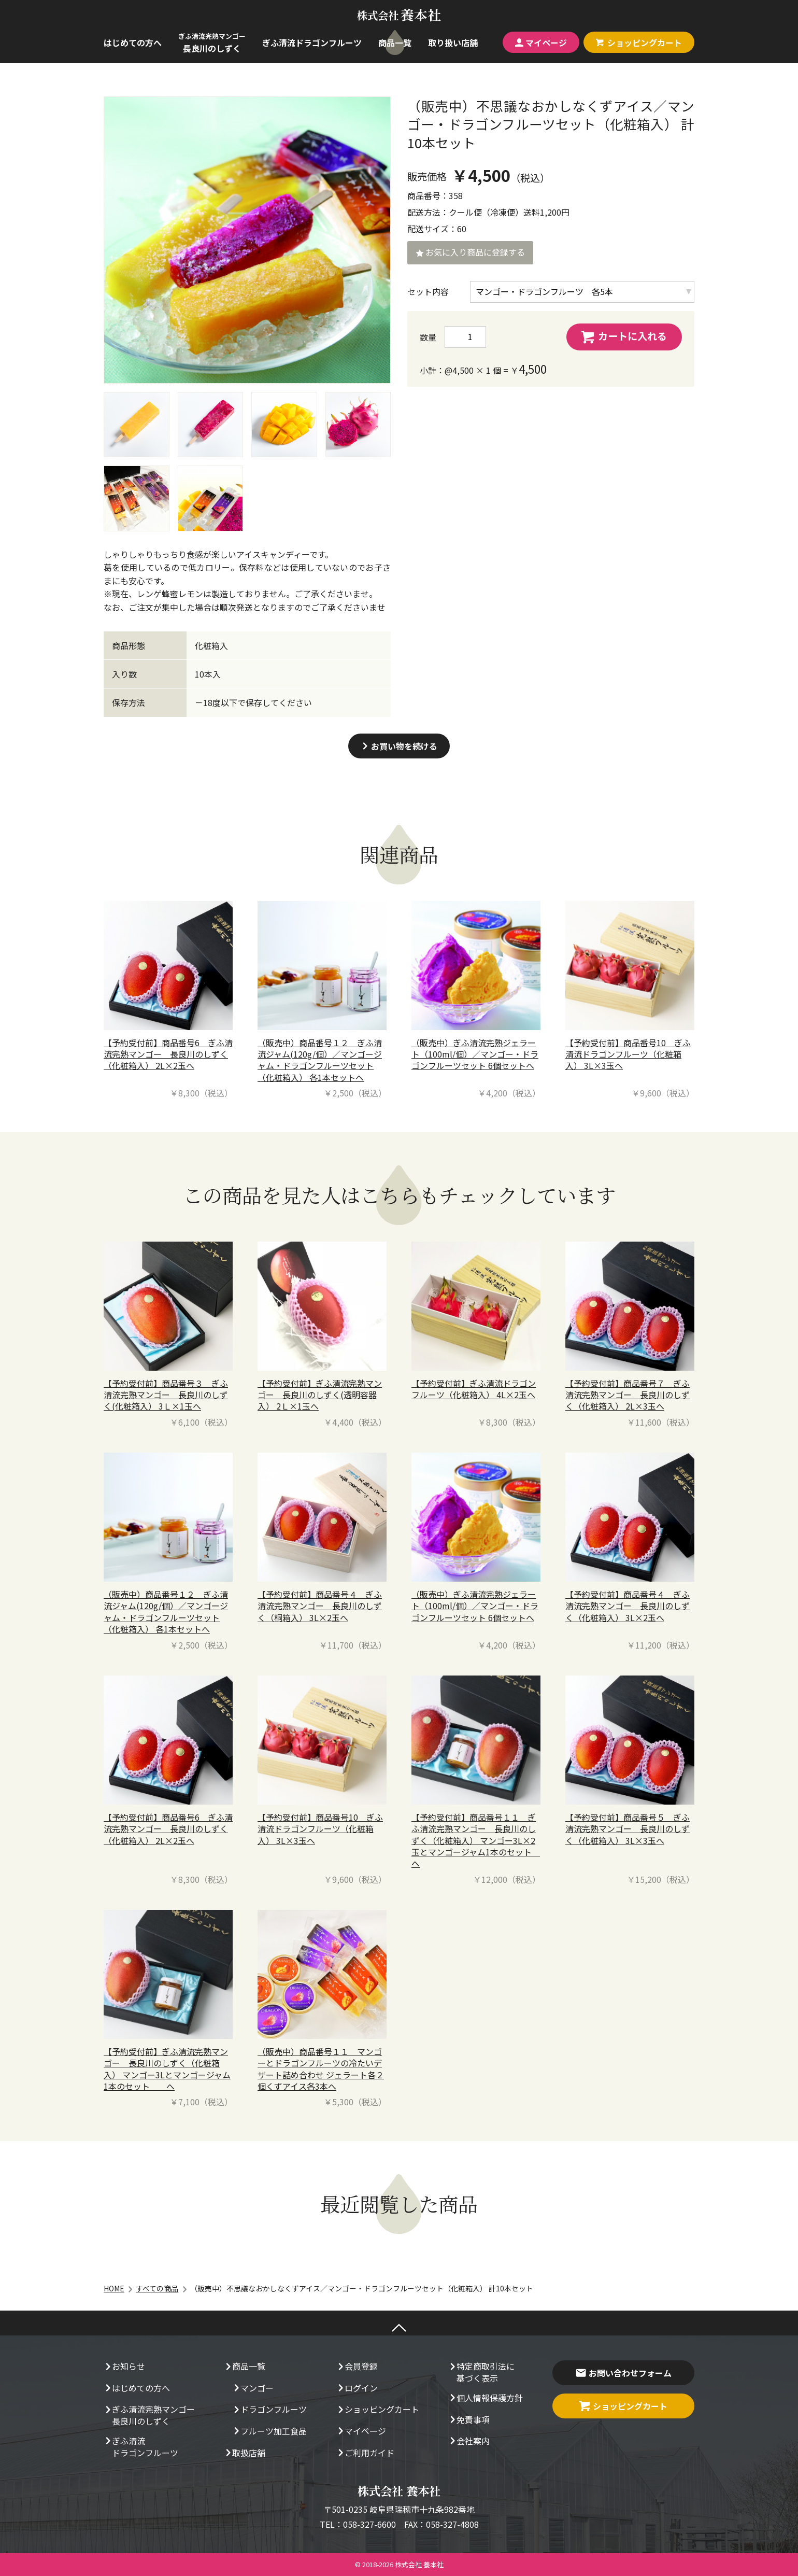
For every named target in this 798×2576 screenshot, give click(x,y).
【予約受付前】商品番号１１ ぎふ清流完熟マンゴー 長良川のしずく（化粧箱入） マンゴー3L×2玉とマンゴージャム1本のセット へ (475, 1840)
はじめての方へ (133, 42)
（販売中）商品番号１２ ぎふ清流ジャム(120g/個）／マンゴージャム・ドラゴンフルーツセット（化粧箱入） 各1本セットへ (320, 1059)
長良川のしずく (212, 42)
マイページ (540, 42)
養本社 (399, 15)
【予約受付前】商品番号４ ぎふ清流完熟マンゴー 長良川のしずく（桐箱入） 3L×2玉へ (320, 1606)
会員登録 (357, 2367)
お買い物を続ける (399, 746)
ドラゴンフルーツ (269, 2410)
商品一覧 (394, 42)
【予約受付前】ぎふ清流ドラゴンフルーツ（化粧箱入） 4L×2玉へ (473, 1389)
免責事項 (469, 2420)
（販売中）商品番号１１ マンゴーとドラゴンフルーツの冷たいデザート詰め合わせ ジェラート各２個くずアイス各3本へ (321, 2068)
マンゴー (253, 2389)
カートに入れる (624, 336)
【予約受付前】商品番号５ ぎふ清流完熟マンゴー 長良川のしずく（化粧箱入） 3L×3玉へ (627, 1829)
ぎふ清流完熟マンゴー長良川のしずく (149, 2415)
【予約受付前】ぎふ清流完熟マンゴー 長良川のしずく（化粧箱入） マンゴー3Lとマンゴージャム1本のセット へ (167, 2068)
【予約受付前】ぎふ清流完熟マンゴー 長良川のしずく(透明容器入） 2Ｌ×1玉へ (320, 1395)
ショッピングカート (377, 2410)
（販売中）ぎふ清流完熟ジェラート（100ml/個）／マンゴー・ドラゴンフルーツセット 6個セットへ (474, 1054)
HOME (114, 2288)
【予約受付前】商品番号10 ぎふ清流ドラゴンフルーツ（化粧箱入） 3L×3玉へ (628, 1054)
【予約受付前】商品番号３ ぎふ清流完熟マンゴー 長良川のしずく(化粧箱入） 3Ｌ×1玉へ (166, 1395)
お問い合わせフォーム (623, 2373)
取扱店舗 (244, 2453)
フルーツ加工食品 (269, 2432)
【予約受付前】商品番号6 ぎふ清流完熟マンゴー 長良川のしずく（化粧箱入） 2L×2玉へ (168, 1054)
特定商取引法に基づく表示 (481, 2372)
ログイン (357, 2389)
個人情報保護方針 (485, 2398)
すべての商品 (157, 2288)
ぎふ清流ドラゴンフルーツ (312, 42)
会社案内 (469, 2441)
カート (639, 42)
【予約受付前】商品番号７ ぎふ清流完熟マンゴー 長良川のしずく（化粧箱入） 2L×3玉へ (627, 1395)
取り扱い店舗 (453, 42)
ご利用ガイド (365, 2453)
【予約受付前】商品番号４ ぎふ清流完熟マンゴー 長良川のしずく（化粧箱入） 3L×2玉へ (627, 1606)
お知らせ (124, 2367)
